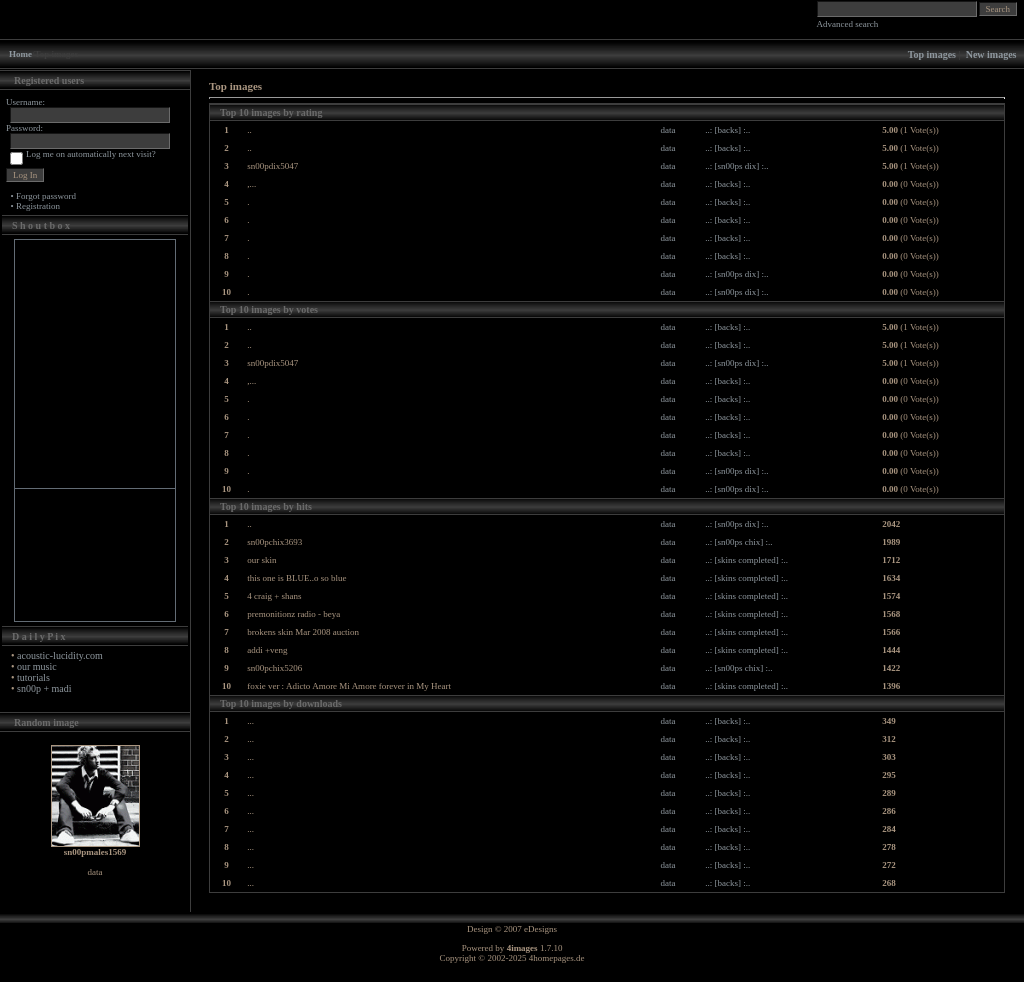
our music (37, 666)
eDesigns (540, 929)
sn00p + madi (44, 688)
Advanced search (848, 24)
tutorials (33, 677)
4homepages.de (557, 958)
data (668, 130)
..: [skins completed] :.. (746, 560)
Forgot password (46, 196)
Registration (38, 206)
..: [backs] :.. (727, 130)
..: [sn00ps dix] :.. (736, 166)
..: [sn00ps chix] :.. (738, 542)
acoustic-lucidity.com (60, 655)
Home (20, 54)
